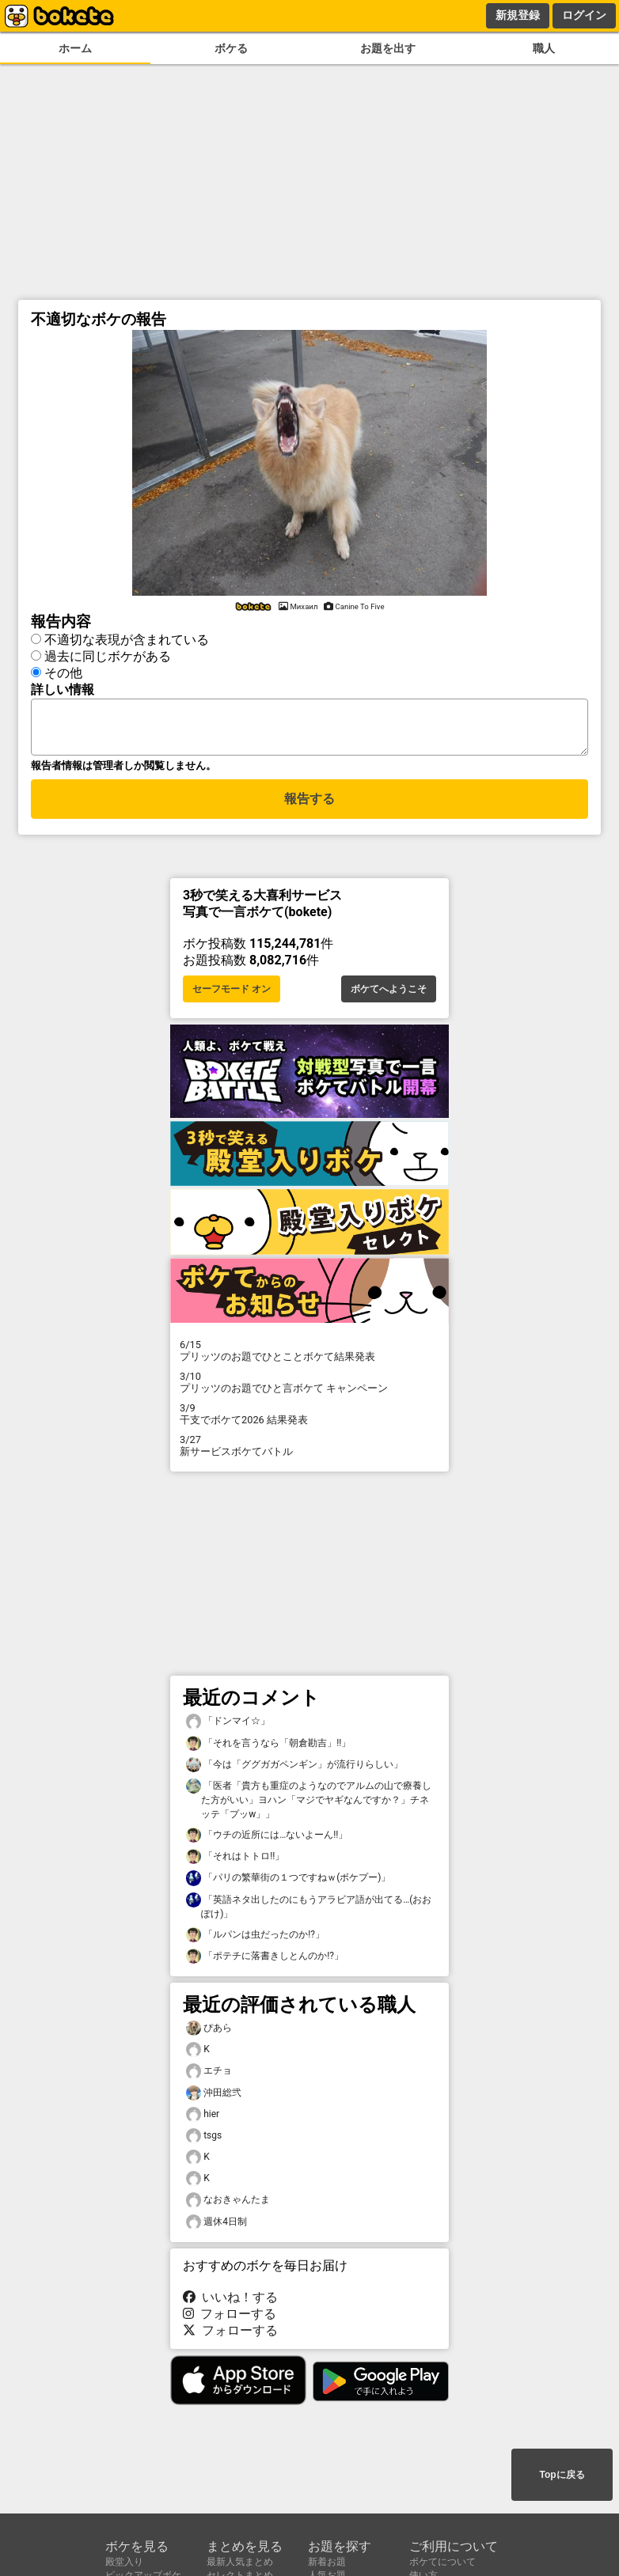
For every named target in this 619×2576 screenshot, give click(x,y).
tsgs (204, 2140)
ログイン (584, 15)
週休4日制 (216, 2226)
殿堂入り (124, 2561)
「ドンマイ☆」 (228, 1725)
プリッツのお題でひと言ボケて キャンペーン (309, 1387)
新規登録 (518, 15)
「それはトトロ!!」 (235, 1861)
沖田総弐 (213, 2097)
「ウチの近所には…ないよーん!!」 (266, 1839)
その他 (63, 670)
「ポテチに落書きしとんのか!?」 (265, 1960)
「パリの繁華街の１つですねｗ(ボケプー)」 (288, 1882)
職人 (544, 48)
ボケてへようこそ (389, 993)
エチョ (209, 2075)
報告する (309, 806)
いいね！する (230, 2301)
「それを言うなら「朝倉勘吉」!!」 (268, 1748)
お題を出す (388, 48)
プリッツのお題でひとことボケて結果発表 (309, 1355)
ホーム (75, 48)
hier (202, 2119)
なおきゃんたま (228, 2204)
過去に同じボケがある (107, 653)
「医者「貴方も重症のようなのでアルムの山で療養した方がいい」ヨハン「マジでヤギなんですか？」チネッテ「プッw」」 (308, 1803)
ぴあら (209, 2032)
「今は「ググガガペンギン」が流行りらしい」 (294, 1769)
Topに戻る (561, 2476)
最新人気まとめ (240, 2561)
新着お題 (327, 2561)
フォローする (229, 2318)
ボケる (231, 48)
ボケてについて (442, 2561)
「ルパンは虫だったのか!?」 (255, 1939)
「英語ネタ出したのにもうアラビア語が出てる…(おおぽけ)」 (308, 1910)
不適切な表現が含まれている (126, 637)
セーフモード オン (231, 993)
